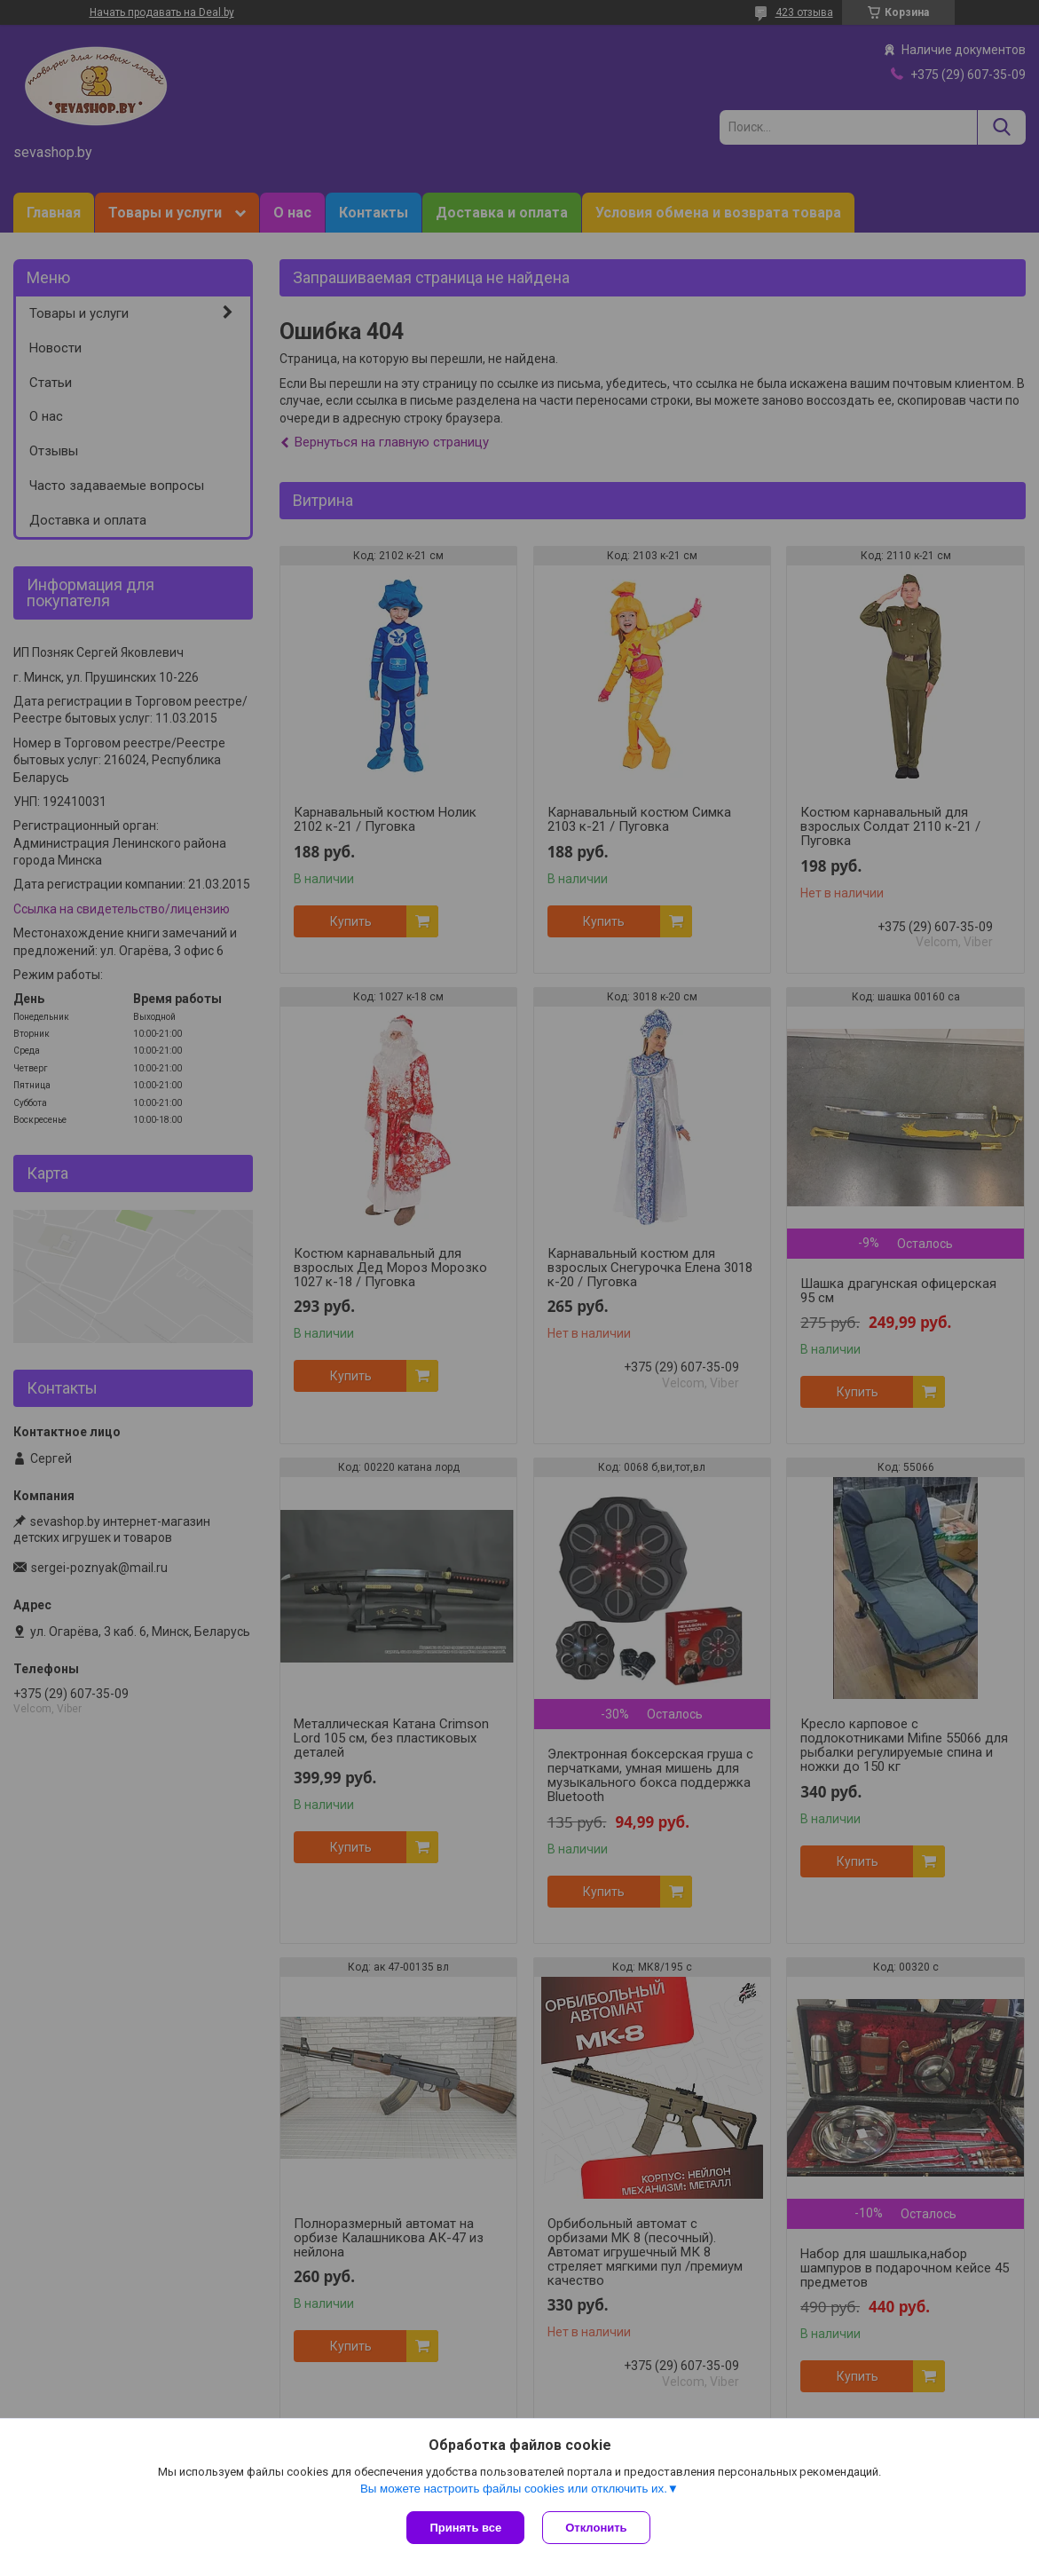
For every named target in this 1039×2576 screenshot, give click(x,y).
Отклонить (595, 2527)
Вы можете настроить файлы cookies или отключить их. (513, 2488)
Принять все (465, 2527)
